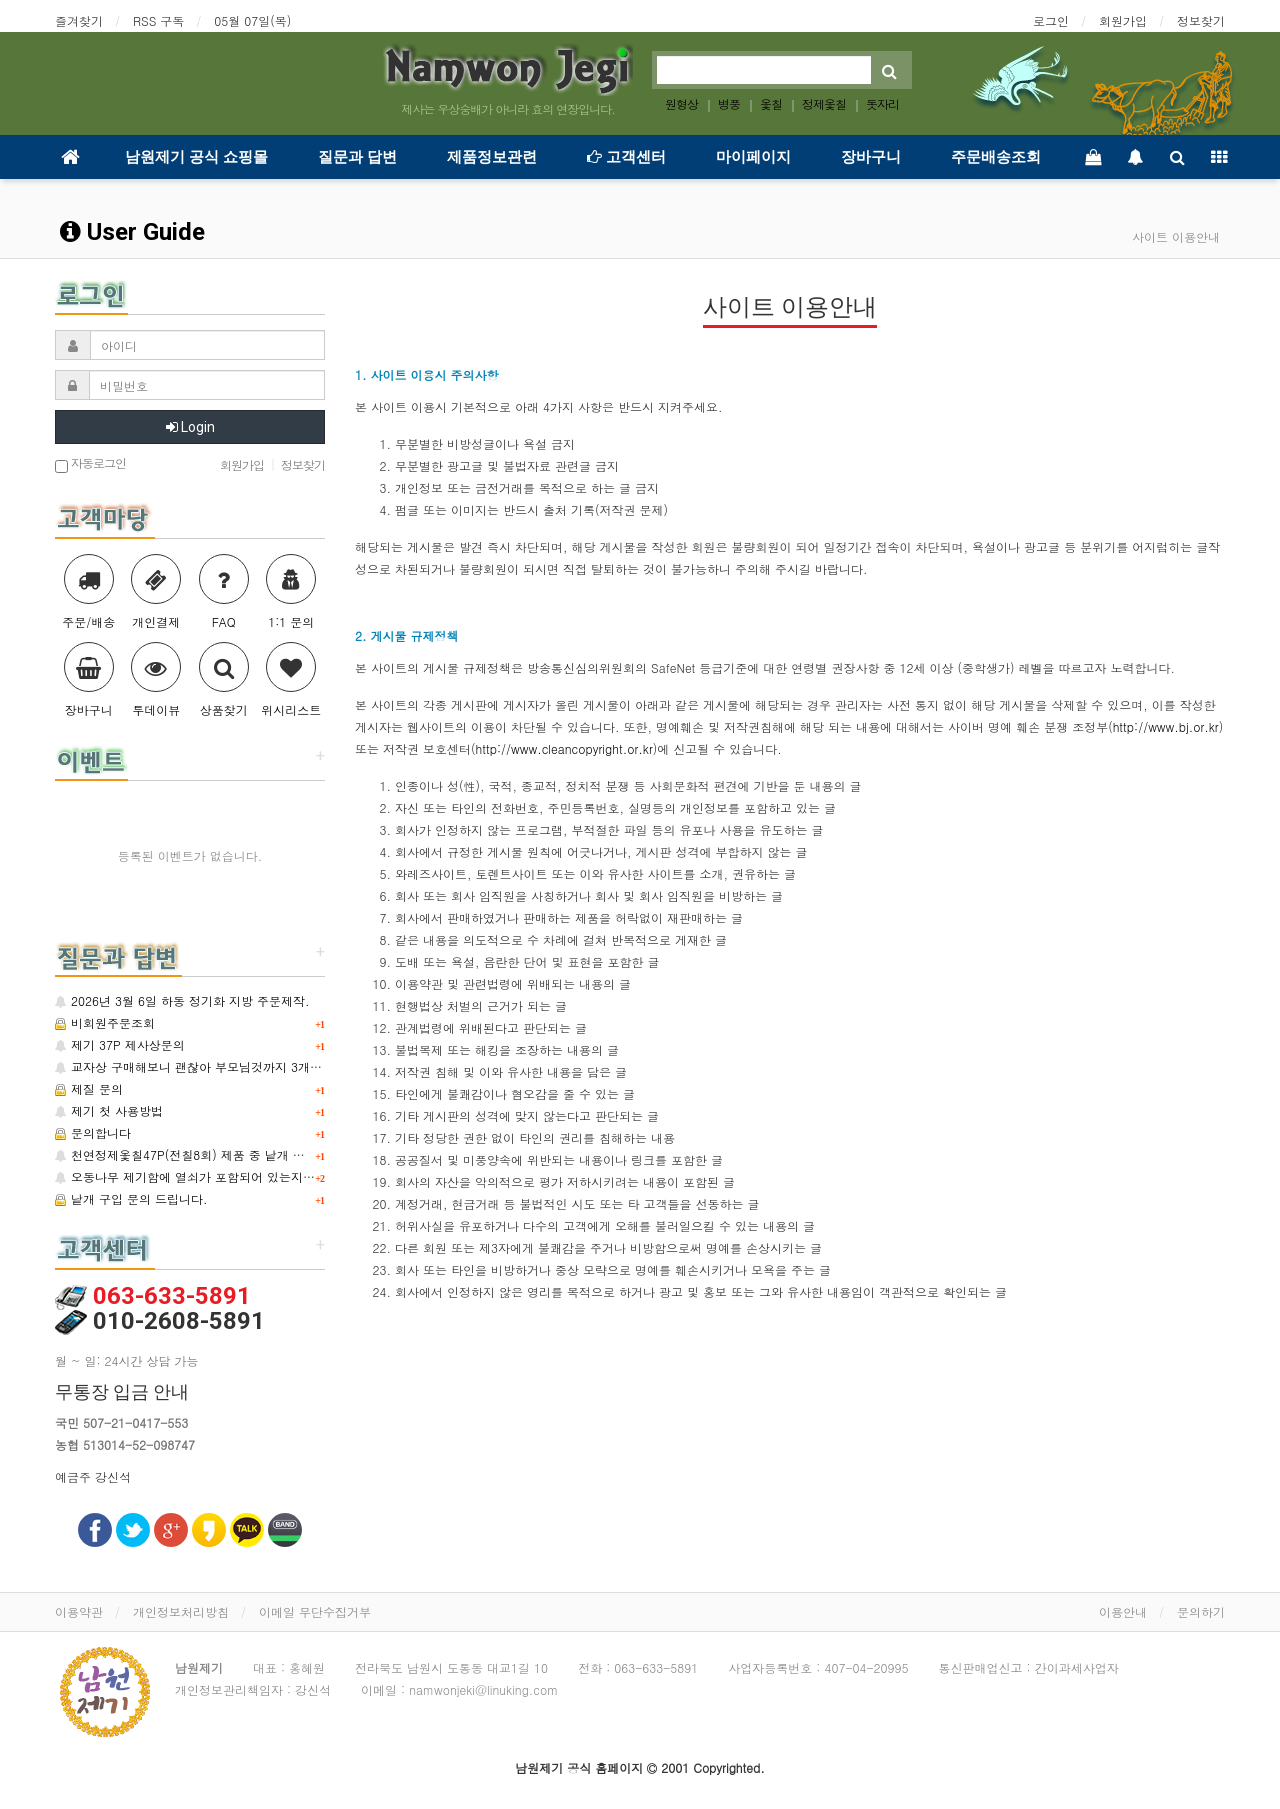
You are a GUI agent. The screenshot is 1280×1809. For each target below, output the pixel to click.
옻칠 (771, 103)
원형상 (681, 103)
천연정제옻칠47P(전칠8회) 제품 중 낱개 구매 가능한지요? (221, 1154)
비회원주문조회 (105, 1022)
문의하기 (1201, 1611)
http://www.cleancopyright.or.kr (564, 748)
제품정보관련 (492, 157)
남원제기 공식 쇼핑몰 (196, 157)
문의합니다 (93, 1132)
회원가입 (1123, 20)
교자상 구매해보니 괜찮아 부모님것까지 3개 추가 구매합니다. (231, 1066)
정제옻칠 (824, 103)
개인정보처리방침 (181, 1611)
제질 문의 (89, 1088)
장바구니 (871, 157)
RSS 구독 (158, 20)
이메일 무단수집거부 (315, 1611)
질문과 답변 (357, 157)
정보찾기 (1201, 20)
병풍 (729, 103)
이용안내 (1123, 1611)
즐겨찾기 (79, 20)
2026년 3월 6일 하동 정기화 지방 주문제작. (182, 1000)
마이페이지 (753, 157)
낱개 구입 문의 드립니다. (131, 1198)
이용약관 (79, 1611)
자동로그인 (90, 464)
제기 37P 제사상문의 (120, 1044)
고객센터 (626, 157)
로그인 (1051, 20)
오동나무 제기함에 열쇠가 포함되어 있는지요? (188, 1176)
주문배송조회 (996, 157)
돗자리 (882, 103)
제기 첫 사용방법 (109, 1110)
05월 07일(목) (252, 20)
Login (190, 427)
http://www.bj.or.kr (1166, 726)
